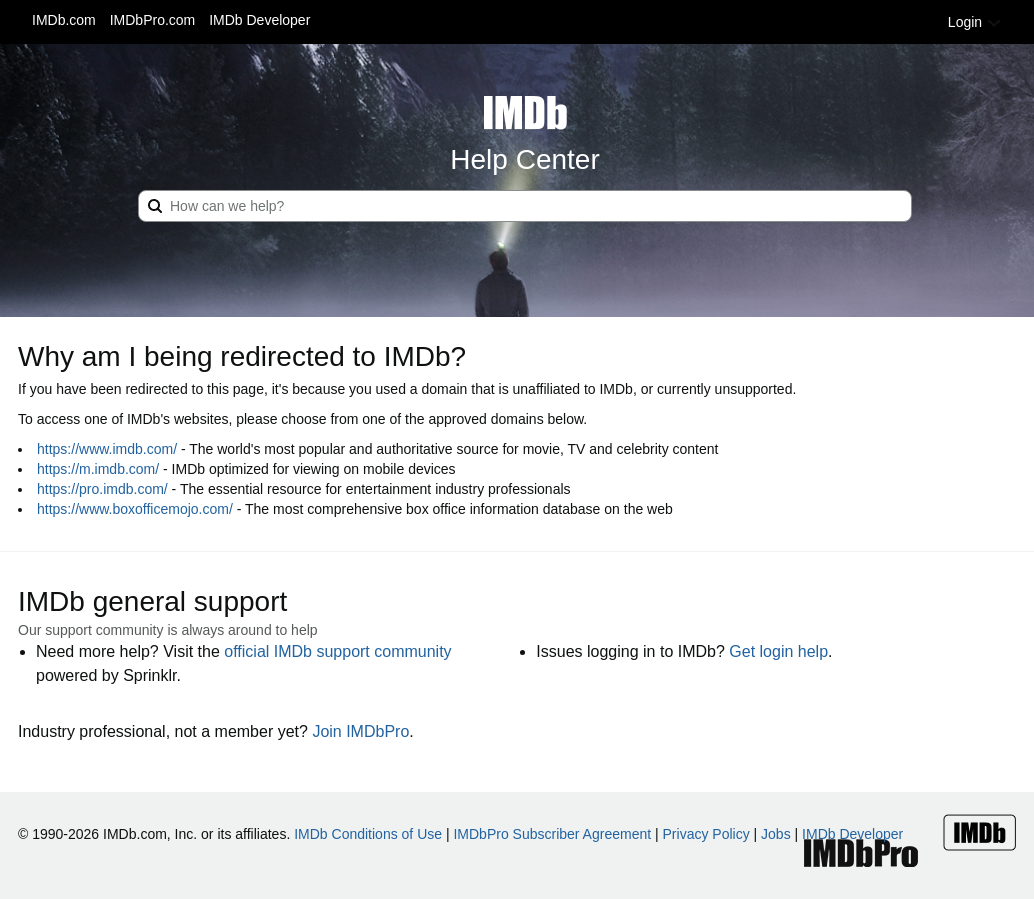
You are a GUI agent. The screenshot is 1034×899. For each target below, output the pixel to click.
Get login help (778, 651)
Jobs (776, 834)
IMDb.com (64, 20)
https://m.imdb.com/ (98, 469)
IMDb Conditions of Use (368, 834)
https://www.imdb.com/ (107, 449)
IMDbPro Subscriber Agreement (552, 834)
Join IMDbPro (360, 731)
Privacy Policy (706, 834)
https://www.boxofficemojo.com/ (135, 509)
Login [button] (975, 22)
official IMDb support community (337, 651)
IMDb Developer (259, 20)
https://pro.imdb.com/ (102, 489)
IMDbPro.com (153, 20)
